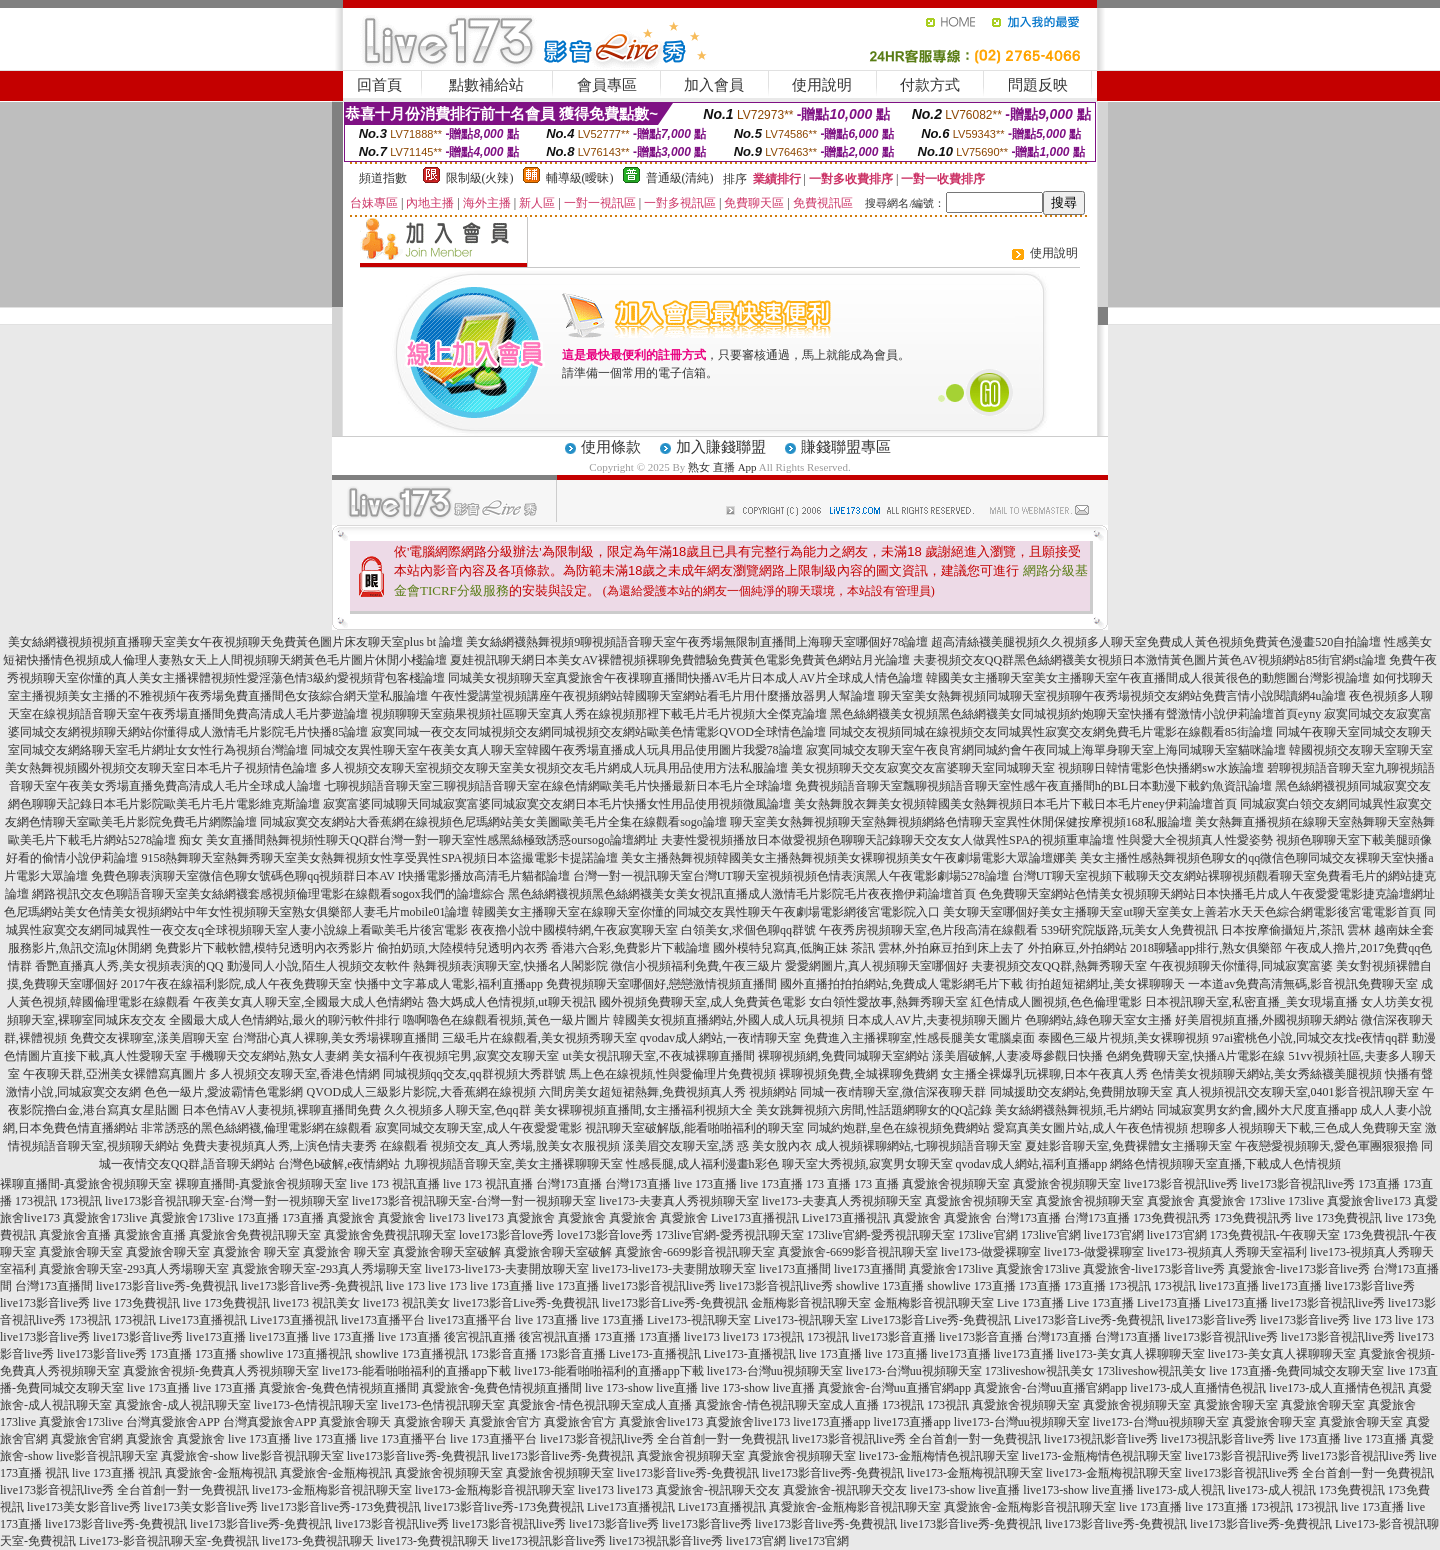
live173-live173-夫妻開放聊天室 (507, 1269)
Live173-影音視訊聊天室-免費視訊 (169, 1541)
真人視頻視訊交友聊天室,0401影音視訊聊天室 (1297, 1092)
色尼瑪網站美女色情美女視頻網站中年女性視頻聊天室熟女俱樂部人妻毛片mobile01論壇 (236, 912)
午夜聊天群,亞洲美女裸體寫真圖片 (114, 1074)
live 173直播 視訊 (117, 1473)
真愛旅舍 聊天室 (256, 1252)
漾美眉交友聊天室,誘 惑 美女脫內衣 (717, 1146)
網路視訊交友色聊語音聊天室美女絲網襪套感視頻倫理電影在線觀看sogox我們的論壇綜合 (268, 894)
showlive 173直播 (880, 1286)
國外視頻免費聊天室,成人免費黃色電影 (702, 1002)
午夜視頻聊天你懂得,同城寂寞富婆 (1241, 966)
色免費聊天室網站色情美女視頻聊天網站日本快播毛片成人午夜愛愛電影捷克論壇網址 (1207, 894)
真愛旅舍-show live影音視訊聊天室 (252, 1456)
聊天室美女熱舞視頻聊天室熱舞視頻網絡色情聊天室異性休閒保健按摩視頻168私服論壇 (961, 822)
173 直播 (828, 1184)
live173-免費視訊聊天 (318, 1541)
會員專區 (607, 85)
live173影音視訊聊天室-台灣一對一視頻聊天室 (227, 1201)
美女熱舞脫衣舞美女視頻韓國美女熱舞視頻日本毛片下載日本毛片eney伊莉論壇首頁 (1015, 804)
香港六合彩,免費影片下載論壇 (630, 948)
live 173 (405, 1286)
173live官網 (988, 1235)
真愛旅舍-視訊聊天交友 (718, 1490)
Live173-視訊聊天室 (699, 1320)
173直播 (1379, 1184)
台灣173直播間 (54, 1286)
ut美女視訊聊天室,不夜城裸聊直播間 (658, 1056)
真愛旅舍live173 (1369, 1201)
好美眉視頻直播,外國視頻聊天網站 (1266, 1020)
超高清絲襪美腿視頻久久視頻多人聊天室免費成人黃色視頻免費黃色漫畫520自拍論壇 (1156, 642)
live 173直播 (705, 1184)
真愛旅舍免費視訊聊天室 (255, 1235)
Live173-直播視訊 (655, 1354)
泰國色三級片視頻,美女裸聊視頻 (1123, 1038)
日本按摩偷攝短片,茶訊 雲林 (1296, 930)
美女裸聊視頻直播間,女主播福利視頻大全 (643, 1110)
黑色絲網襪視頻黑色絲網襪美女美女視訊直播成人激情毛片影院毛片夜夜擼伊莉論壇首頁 (742, 894)
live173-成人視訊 (1181, 1490)
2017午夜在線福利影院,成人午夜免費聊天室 (236, 984)
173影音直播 (504, 1354)
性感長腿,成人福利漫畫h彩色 (702, 1164)
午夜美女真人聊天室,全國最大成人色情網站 (308, 1002)
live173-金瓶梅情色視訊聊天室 (939, 1456)
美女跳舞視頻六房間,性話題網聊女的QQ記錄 (874, 1110)
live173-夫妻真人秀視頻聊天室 (679, 1201)
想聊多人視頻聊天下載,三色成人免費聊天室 (1306, 1128)
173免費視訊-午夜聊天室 (1275, 1235)
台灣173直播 (569, 1184)
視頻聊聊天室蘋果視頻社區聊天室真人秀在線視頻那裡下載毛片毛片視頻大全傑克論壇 (599, 714)
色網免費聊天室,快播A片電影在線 (1196, 1056)
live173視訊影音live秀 (1101, 1439)
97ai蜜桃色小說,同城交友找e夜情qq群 (1310, 1038)
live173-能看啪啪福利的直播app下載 (416, 1371)
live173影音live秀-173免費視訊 (341, 1507)
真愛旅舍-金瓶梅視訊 (221, 1473)
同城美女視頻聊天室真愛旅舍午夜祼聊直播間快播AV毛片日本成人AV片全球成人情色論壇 (686, 678)
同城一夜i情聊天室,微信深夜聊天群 (893, 1092)
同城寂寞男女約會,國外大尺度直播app (1257, 1110)
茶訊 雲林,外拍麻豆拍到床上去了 (938, 948)
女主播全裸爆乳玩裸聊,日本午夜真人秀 (1044, 1074)
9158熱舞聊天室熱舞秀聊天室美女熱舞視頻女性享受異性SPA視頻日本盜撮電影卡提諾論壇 (379, 858)
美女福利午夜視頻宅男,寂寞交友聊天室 (455, 1056)
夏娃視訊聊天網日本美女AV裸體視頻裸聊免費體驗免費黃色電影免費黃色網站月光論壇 (680, 660)
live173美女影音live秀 (84, 1507)
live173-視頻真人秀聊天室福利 (1227, 1252)
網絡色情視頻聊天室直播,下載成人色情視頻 (1225, 1164)
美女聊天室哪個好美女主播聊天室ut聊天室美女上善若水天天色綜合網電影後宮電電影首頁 (1181, 912)
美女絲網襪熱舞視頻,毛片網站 (1074, 1110)
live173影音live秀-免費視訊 (167, 1286)
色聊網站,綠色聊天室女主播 (1098, 1020)
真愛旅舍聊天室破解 (447, 1252)
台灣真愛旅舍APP (173, 1422)
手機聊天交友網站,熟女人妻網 (269, 1056)
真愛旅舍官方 (505, 1422)
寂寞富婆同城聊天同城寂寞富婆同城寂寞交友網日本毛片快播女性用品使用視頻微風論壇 (557, 804)
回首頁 (379, 85)
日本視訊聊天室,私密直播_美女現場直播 (1251, 1002)
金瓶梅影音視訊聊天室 (811, 1303)
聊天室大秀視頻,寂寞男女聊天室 (867, 1164)
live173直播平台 (383, 1320)
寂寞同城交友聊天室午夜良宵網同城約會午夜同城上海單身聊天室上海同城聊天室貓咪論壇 (1046, 750)
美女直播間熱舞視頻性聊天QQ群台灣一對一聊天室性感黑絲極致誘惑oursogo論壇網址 (432, 840)
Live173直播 (1169, 1303)
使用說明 (822, 85)
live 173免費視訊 (1338, 1218)
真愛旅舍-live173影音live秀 (1154, 1269)
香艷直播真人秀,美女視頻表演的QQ (129, 966)
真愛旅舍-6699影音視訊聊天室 (695, 1252)
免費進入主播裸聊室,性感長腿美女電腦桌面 (919, 1038)
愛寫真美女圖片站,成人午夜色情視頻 (1090, 1128)
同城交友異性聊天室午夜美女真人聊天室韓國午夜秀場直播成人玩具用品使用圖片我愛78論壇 (557, 750)
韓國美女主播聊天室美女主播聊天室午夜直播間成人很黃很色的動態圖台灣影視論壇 (1148, 678)
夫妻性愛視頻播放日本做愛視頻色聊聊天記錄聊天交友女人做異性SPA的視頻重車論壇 (887, 840)
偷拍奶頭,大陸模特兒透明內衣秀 (462, 948)
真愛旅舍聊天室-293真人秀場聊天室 (134, 1269)
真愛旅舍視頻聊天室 (956, 1184)
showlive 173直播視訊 (296, 1354)
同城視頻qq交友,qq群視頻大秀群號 (474, 1074)
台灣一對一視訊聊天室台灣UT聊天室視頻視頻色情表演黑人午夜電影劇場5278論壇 (791, 876)
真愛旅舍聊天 (355, 1422)
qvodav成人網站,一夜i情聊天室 (721, 1038)
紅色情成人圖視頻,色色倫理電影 (1056, 1002)
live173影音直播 (894, 1337)
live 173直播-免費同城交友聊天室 (1296, 1371)
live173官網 (1114, 1235)
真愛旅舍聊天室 (81, 1252)
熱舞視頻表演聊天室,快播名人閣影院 (510, 966)
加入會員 (714, 85)
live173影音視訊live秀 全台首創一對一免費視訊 (664, 1439)
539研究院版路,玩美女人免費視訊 (1129, 930)
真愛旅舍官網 (87, 1439)
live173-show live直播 (965, 1490)
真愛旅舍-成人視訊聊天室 (183, 1405)
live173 (447, 1218)
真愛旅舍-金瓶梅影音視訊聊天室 (855, 1507)
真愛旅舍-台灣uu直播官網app (894, 1388)
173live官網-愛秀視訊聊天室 (730, 1235)
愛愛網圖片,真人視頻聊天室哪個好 (876, 966)
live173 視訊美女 (316, 1303)
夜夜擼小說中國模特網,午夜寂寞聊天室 (574, 930)
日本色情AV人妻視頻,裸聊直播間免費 (281, 1110)
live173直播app (831, 1422)
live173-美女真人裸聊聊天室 (1131, 1354)
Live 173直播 (1030, 1303)
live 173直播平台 (403, 1439)
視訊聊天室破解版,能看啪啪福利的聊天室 (694, 1128)
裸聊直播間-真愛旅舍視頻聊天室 (86, 1184)
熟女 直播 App (722, 467)
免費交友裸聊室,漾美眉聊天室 (149, 1038)
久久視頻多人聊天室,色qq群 (457, 1110)
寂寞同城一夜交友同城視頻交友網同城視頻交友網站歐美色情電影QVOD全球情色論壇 (598, 732)
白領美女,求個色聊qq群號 (748, 930)
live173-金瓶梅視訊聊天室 (975, 1473)
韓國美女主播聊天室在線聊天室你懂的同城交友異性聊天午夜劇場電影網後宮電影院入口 (706, 912)
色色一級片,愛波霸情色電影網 (223, 1092)
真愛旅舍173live (105, 1218)
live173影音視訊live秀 (1181, 1184)
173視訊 (36, 1201)
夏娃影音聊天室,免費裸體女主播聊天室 (1128, 1146)
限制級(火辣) (480, 178)
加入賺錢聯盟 (721, 447)
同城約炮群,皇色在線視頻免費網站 (898, 1128)
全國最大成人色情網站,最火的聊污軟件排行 (284, 1020)
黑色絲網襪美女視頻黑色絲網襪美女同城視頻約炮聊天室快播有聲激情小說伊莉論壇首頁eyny (1075, 714)
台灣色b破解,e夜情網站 (339, 1164)
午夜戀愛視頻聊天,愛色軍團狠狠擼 (1326, 1146)
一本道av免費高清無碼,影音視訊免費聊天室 (1303, 984)
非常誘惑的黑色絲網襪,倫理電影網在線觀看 (256, 1128)
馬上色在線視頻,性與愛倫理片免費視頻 (672, 1074)
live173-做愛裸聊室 (991, 1252)
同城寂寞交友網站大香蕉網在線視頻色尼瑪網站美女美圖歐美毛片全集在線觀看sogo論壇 (493, 822)
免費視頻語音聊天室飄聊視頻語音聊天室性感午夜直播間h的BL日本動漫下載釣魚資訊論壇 (1033, 786)
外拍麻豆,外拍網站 (1077, 948)
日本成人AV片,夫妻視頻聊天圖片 (934, 1020)
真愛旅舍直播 (75, 1235)
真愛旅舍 (1171, 1201)
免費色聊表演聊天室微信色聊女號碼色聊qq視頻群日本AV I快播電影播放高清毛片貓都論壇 (330, 876)
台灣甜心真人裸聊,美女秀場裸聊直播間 (335, 1038)
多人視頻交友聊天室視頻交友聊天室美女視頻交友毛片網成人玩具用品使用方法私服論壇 (554, 768)
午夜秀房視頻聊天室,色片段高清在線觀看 (928, 930)
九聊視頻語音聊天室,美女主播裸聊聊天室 (513, 1164)
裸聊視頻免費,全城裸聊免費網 (858, 1074)
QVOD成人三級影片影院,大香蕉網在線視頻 (421, 1092)
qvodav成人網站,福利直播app (1032, 1164)
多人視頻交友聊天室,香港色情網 (294, 1074)
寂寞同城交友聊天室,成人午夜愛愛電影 (478, 1128)
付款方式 (930, 85)
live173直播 (1229, 1286)
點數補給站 (486, 85)
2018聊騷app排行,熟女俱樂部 (1206, 948)
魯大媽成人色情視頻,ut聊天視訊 (511, 1002)
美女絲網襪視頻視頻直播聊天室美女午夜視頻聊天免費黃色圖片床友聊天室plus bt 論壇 (235, 642)
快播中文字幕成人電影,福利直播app (449, 984)
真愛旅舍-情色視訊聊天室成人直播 (600, 1405)
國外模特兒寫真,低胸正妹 (780, 948)
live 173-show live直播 (641, 1388)
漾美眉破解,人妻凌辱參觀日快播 (1017, 1056)
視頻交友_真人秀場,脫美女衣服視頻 (525, 1146)
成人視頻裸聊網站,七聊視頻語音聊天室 (918, 1146)
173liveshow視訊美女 (1039, 1371)
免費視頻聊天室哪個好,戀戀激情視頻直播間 (661, 984)
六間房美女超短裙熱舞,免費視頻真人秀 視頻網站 (668, 1092)
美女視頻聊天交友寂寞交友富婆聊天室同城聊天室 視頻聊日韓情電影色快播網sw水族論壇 (1027, 768)
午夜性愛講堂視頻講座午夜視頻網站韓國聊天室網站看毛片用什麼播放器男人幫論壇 (653, 696)
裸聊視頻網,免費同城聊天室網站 (843, 1056)
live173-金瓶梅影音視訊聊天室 (332, 1490)
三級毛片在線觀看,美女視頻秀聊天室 (539, 1038)
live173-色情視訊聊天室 (316, 1405)
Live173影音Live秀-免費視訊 (936, 1320)
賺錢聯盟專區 (846, 447)
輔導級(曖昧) (580, 178)
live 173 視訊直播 (395, 1184)
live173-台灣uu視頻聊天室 (775, 1371)
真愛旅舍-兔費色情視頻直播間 (339, 1388)
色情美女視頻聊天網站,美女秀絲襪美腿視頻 (1266, 1074)
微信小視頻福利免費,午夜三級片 (696, 966)
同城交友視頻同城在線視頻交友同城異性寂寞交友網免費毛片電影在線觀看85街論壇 (1051, 732)
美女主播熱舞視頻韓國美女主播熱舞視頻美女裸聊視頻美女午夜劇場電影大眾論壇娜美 (849, 858)
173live (1267, 1201)
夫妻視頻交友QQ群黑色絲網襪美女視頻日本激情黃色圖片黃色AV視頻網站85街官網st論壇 (1149, 660)
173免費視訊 (1352, 1490)
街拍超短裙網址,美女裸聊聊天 (1105, 984)
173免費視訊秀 (1172, 1218)
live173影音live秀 (1370, 1286)
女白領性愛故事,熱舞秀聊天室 (888, 1002)
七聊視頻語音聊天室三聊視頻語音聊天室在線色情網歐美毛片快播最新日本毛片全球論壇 (558, 786)
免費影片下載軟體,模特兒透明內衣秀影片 (264, 948)
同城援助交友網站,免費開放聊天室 (1081, 1092)
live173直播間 (795, 1269)
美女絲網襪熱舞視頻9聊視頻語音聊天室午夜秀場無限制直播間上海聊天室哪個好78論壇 (697, 642)
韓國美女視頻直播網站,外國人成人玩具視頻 (728, 1020)
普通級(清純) (680, 178)
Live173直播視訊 (755, 1218)
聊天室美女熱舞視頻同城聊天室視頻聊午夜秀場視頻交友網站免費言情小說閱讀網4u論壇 (1112, 696)
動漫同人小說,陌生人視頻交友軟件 (318, 966)
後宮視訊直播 (480, 1337)
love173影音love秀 (506, 1235)
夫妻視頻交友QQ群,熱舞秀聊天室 (1059, 966)
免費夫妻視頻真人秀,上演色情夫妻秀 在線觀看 (305, 1146)
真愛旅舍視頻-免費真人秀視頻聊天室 (221, 1371)
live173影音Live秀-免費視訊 (526, 1303)
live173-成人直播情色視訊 (1198, 1388)
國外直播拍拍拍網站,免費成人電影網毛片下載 (901, 984)
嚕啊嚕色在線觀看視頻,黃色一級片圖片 (506, 1020)
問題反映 (1038, 85)
